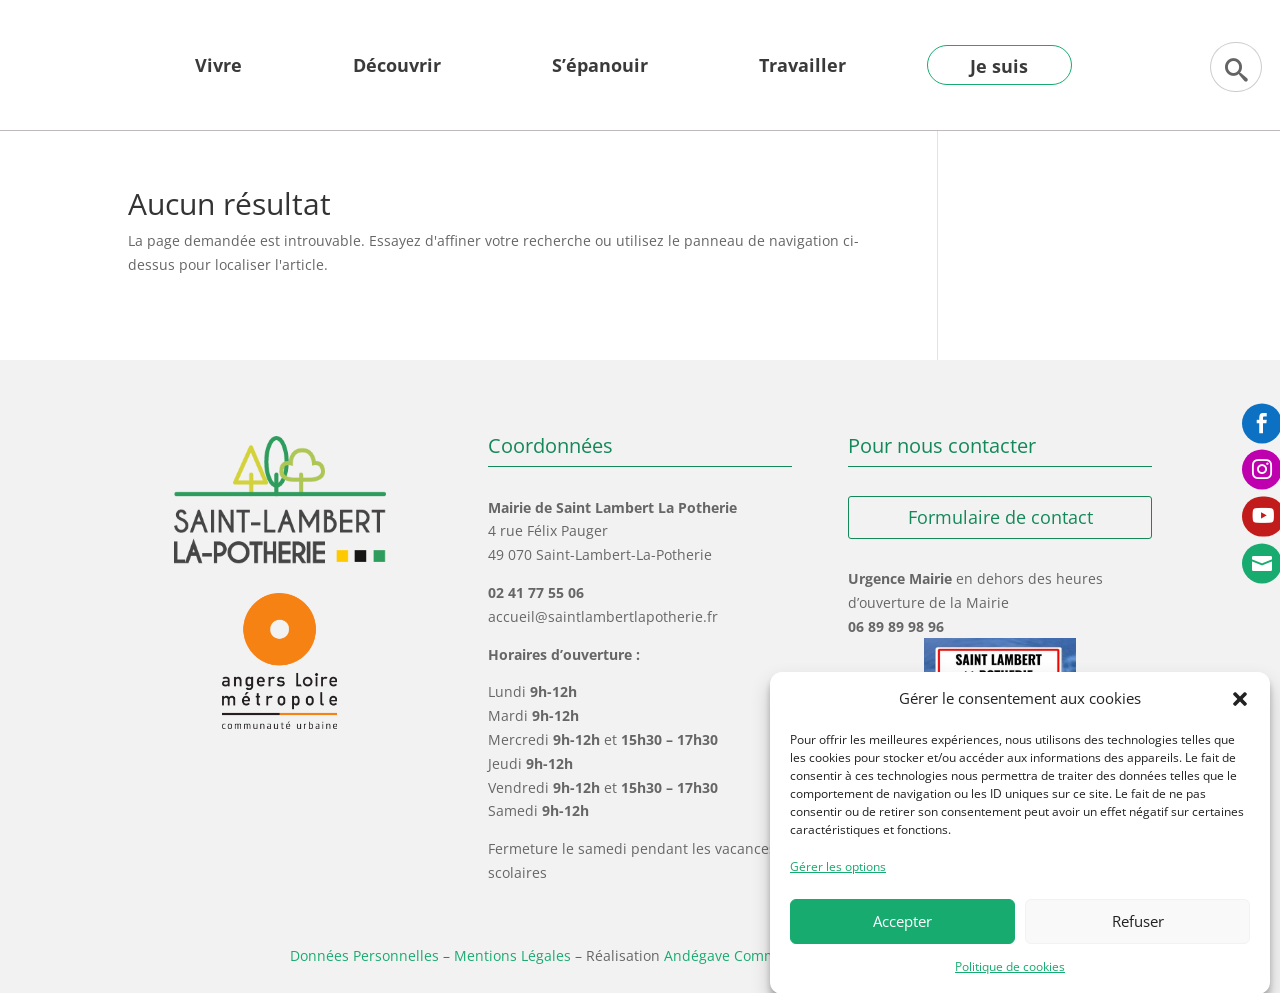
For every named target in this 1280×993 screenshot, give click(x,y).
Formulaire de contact (1000, 517)
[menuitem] (218, 80)
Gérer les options (838, 878)
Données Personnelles (364, 955)
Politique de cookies (1010, 977)
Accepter (902, 933)
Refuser (1138, 933)
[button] (1240, 711)
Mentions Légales (512, 955)
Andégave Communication (752, 955)
